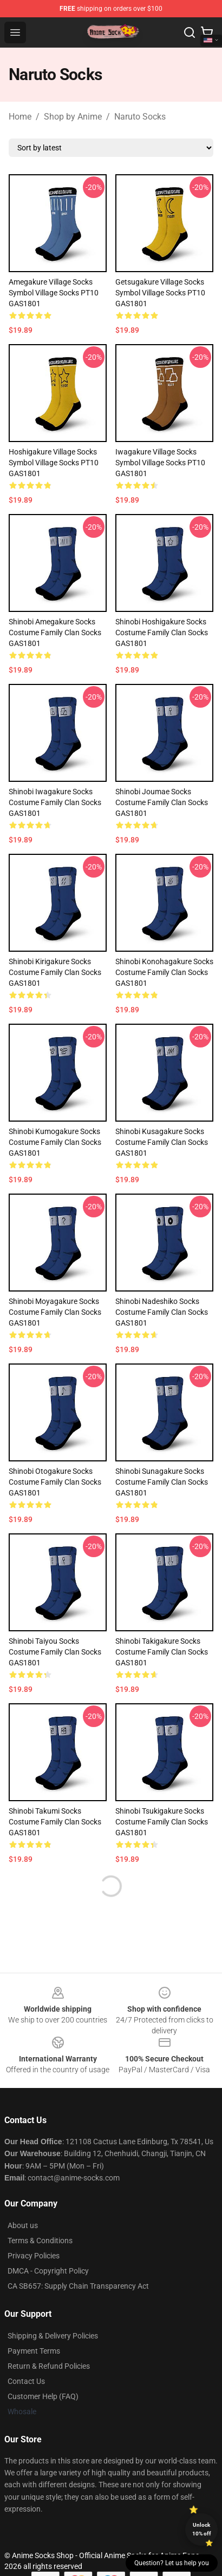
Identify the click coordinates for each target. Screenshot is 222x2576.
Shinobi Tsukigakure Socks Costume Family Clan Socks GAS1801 (161, 1822)
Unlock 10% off (201, 2529)
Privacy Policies (34, 2255)
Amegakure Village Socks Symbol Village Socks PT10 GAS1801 (54, 293)
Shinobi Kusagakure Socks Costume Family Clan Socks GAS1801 (161, 1142)
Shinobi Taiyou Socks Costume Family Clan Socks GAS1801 (55, 1652)
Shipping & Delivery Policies (53, 2335)
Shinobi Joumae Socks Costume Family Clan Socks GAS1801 (161, 802)
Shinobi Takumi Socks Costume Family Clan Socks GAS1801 (55, 1822)
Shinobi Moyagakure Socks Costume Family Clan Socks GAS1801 (55, 1312)
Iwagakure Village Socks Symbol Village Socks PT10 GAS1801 (160, 462)
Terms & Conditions (40, 2240)
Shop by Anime (73, 116)
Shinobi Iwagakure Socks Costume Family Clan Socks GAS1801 (55, 802)
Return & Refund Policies (49, 2366)
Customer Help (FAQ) (43, 2396)
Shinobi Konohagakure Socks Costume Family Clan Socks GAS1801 (164, 972)
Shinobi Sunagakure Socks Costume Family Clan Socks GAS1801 (161, 1482)
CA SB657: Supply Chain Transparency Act (78, 2286)
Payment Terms (34, 2351)
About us (23, 2225)
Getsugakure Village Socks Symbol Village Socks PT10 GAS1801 (160, 293)
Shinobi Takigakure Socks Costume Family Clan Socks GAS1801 (161, 1652)
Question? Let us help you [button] (171, 2563)
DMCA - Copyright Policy (48, 2271)
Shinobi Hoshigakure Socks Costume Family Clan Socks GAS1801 (161, 632)
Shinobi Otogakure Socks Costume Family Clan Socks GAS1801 (55, 1482)
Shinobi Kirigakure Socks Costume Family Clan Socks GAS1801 (55, 972)
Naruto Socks (140, 116)
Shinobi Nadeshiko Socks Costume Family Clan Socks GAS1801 (161, 1312)
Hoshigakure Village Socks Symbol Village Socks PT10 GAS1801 (54, 462)
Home (20, 116)
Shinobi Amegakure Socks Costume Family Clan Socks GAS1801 (55, 632)
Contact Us (26, 2381)
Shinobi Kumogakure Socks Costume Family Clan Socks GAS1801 (55, 1142)
